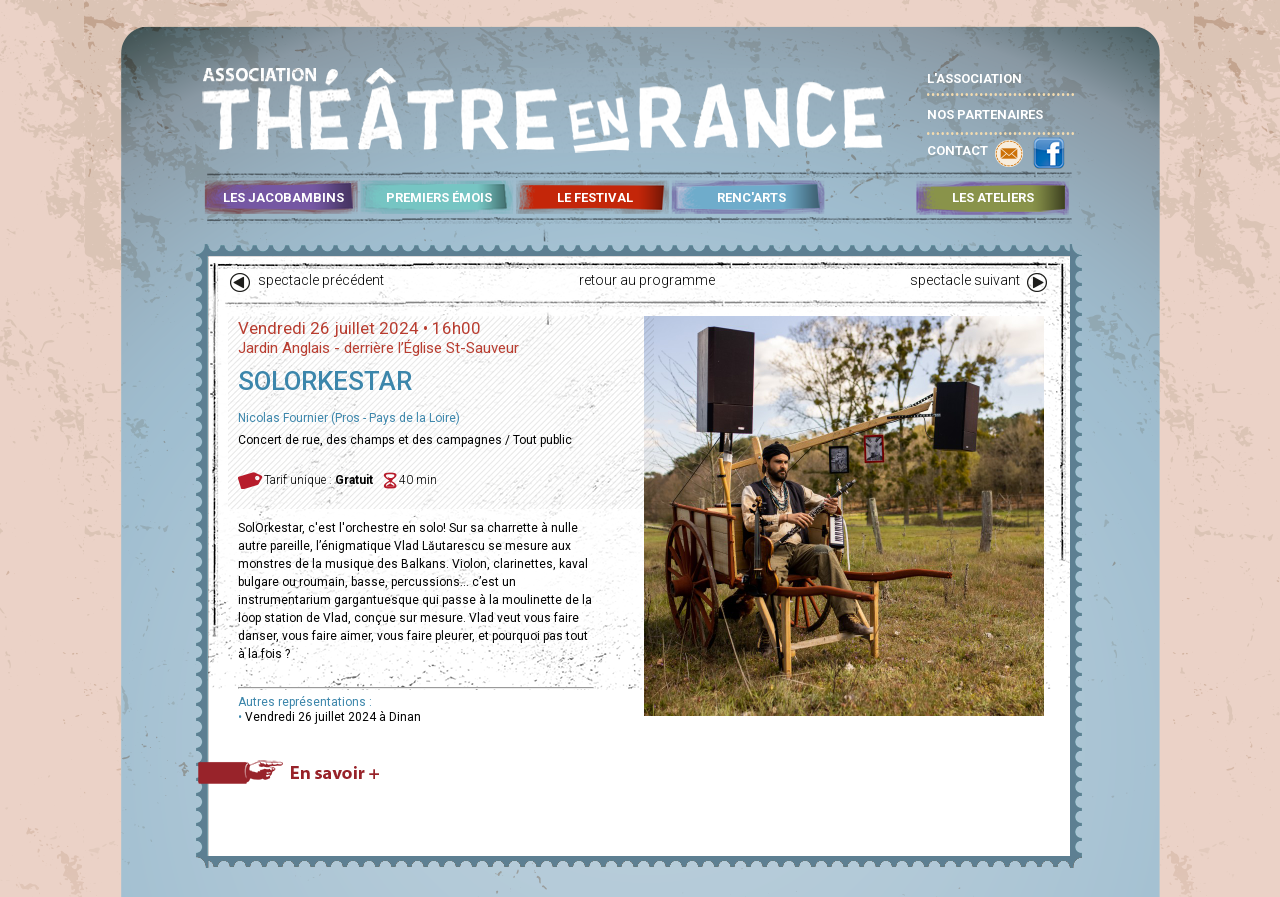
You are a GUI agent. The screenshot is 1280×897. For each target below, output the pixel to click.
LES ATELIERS (993, 198)
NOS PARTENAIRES (985, 114)
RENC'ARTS (751, 198)
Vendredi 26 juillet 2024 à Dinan (333, 717)
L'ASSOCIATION (974, 78)
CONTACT (957, 150)
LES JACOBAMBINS (283, 198)
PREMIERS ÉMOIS (439, 198)
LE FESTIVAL (595, 198)
